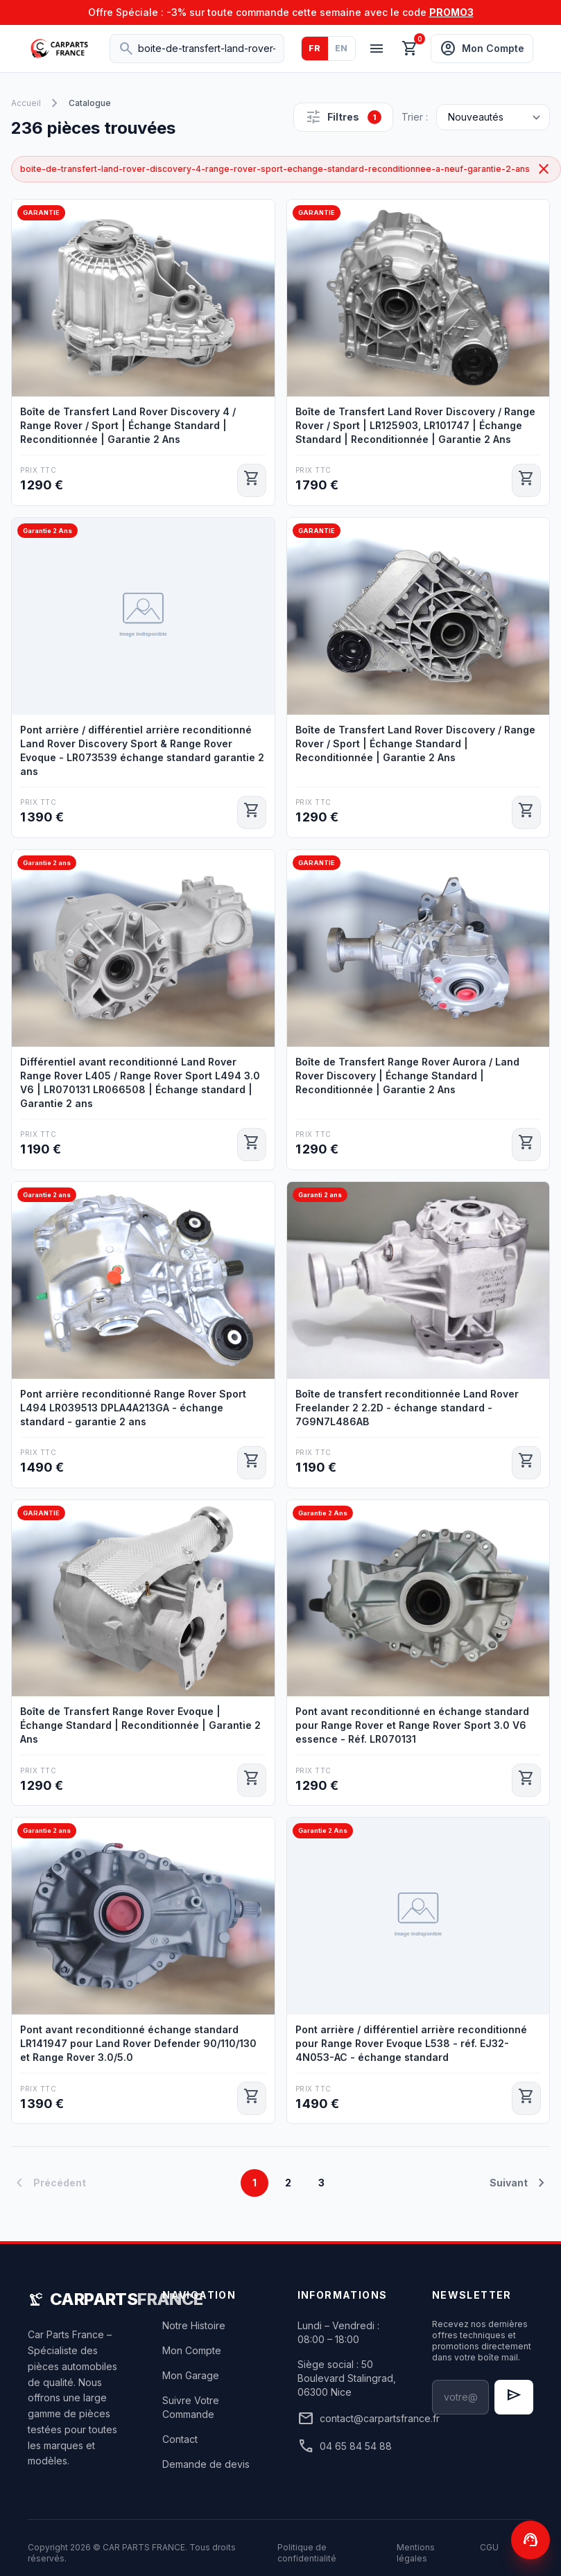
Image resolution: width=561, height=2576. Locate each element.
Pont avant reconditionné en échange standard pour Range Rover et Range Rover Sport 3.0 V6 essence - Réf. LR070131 (412, 1725)
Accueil (26, 103)
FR (315, 48)
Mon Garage (190, 2375)
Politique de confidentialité (306, 2553)
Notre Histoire (193, 2325)
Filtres (343, 117)
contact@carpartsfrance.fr (348, 2418)
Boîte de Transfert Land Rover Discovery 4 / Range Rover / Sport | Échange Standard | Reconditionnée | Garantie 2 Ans (128, 425)
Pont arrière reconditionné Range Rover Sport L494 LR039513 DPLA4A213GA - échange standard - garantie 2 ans (133, 1407)
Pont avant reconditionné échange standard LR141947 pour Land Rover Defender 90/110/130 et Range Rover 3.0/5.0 (138, 2043)
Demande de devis (206, 2464)
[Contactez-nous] (530, 2540)
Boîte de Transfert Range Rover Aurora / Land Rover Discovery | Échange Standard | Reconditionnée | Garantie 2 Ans (407, 1075)
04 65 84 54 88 (344, 2446)
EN (341, 48)
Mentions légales (416, 2553)
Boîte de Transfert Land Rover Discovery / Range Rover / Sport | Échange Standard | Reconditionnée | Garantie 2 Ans (415, 743)
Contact (180, 2439)
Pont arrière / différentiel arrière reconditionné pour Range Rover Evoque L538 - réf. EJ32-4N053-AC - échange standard (411, 2043)
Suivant (520, 2183)
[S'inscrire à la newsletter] (513, 2397)
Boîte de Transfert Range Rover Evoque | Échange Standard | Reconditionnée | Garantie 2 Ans (140, 1725)
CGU (489, 2547)
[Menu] (376, 48)
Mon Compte (191, 2350)
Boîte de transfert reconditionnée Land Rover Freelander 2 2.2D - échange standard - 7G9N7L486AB (407, 1407)
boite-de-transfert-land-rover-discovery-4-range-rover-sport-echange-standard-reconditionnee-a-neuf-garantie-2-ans (286, 169)
